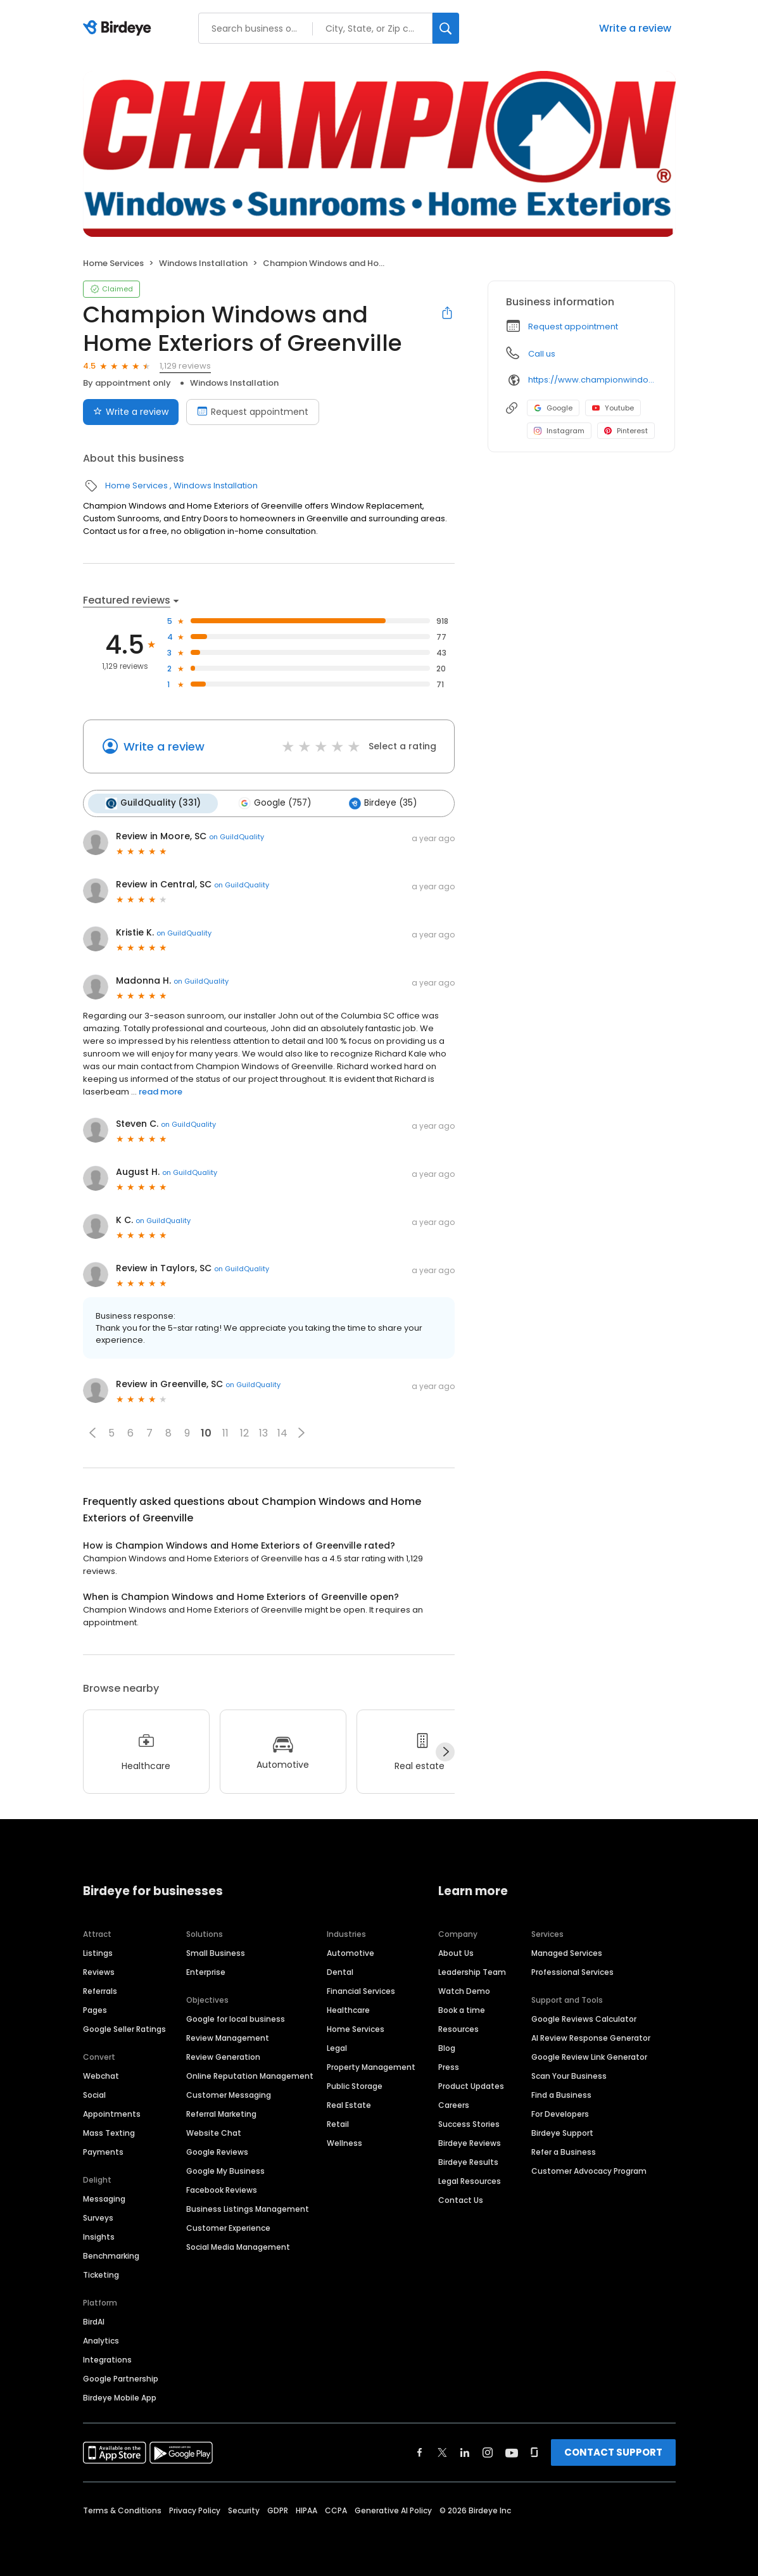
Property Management (371, 2065)
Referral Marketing (221, 2112)
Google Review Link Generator (589, 2055)
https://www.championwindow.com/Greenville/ (592, 380)
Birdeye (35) (380, 803)
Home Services (113, 263)
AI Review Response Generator (590, 2036)
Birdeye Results (468, 2160)
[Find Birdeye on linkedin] (465, 2451)
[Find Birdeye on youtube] (511, 2451)
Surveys (98, 2216)
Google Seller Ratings (124, 2027)
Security (244, 2509)
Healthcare (348, 2008)
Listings (98, 1951)
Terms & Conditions (122, 2509)
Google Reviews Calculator (583, 2017)
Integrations (107, 2358)
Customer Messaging (228, 2093)
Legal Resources (469, 2179)
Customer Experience (228, 2226)
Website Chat (213, 2131)
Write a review (635, 28)
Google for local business (235, 2017)
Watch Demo (464, 1989)
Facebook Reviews (221, 2188)
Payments (103, 2150)
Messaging (104, 2197)
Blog (446, 2046)
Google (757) (273, 803)
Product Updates (471, 2084)
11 (225, 1431)
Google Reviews (217, 2150)
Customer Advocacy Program (589, 2169)
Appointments (112, 2112)
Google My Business (225, 2169)
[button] (92, 1432)
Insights (99, 2235)
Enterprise (205, 1970)
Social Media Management (238, 2245)
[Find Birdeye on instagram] (488, 2451)
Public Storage (354, 2084)
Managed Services (566, 1951)
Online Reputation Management (249, 2074)
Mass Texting (109, 2131)
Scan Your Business (569, 2074)
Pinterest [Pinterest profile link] (626, 431)
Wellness (344, 2141)
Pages (95, 2008)
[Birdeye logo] (119, 28)
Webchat (101, 2074)
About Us (456, 1951)
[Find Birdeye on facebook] (420, 2451)
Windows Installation (203, 263)
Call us (541, 354)
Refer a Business (563, 2150)
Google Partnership (120, 2377)
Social (94, 2093)
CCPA (336, 2509)
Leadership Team (472, 1970)
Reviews (99, 1970)
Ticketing (101, 2273)
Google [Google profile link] (553, 408)
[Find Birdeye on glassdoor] (534, 2451)
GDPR (277, 2509)
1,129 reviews (185, 366)
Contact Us (460, 2198)
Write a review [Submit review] (130, 411)
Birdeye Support (562, 2131)
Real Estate (349, 2103)
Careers (453, 2103)
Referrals (100, 1989)
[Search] (446, 28)
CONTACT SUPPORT (613, 2451)
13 (263, 1431)
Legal (337, 2046)
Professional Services (572, 1970)
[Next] (445, 1750)
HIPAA (306, 2509)
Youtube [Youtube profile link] (613, 408)
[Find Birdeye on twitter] (442, 2451)
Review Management (227, 2036)
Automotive (350, 1951)
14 (282, 1431)
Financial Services (361, 1989)
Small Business (215, 1951)
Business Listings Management (247, 2207)
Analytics (101, 2339)
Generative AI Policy (393, 2509)
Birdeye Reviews (469, 2141)
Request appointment (573, 326)
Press (448, 2065)
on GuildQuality (236, 835)
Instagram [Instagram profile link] (559, 431)
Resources (458, 2027)
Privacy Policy (194, 2509)
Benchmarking (111, 2254)
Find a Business (561, 2093)
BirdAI (93, 2320)
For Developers (560, 2112)
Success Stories (469, 2122)
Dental (340, 1970)
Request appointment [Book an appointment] (252, 411)
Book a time (461, 2008)
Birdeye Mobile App (119, 2396)
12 (244, 1431)
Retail (338, 2122)
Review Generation (223, 2055)
